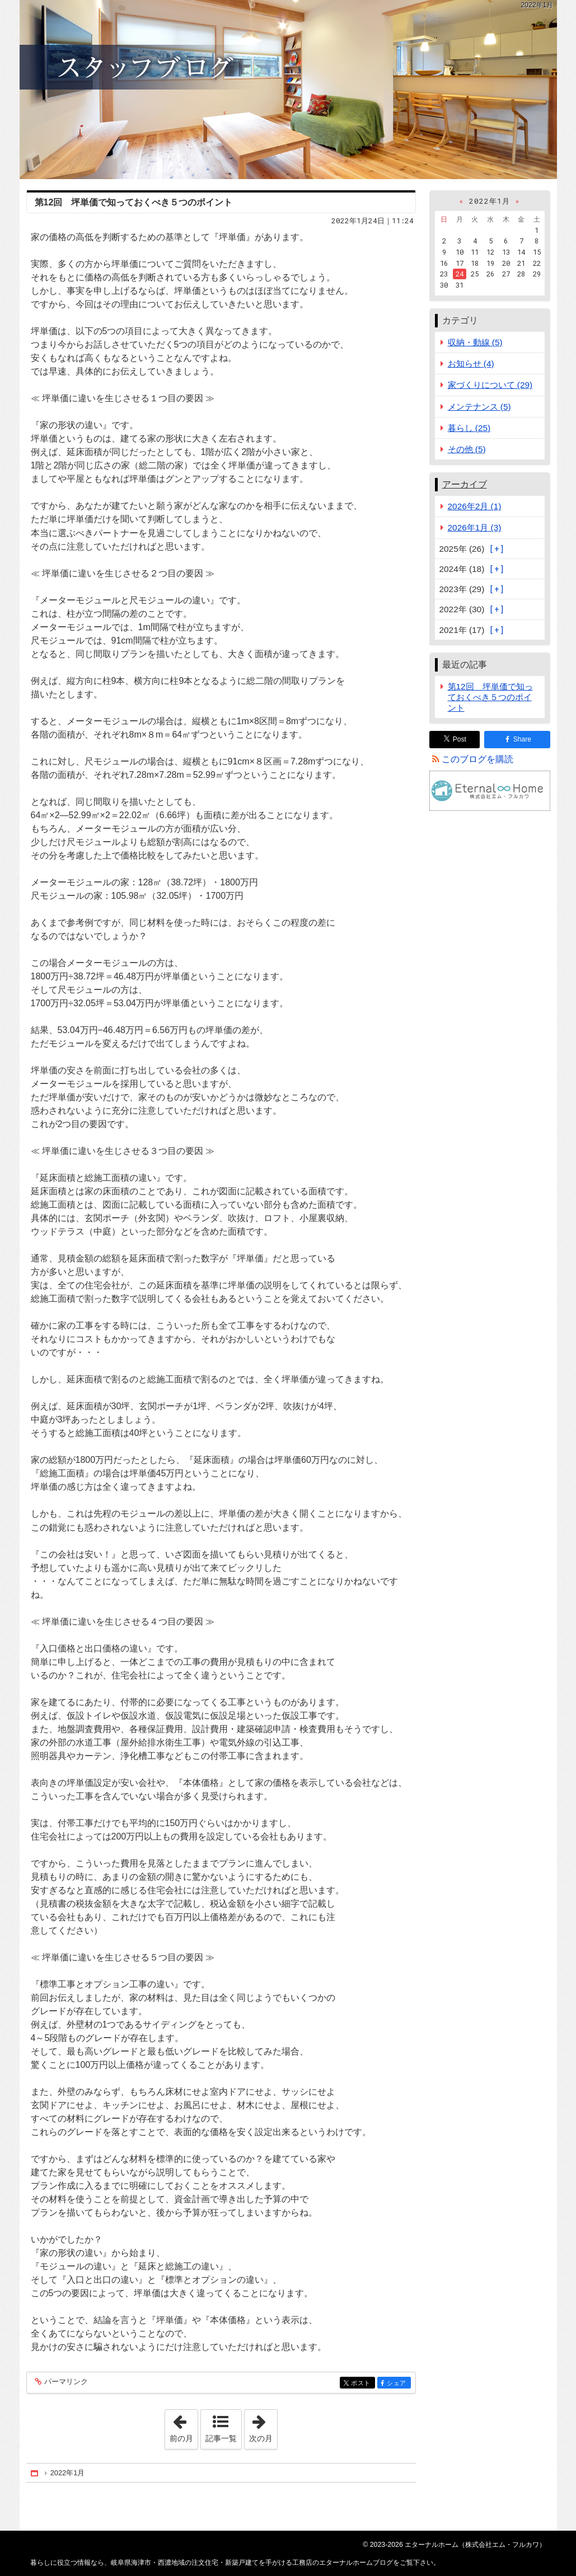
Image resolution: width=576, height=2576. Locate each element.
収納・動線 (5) (475, 342)
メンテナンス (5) (479, 406)
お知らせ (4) (471, 363)
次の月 (263, 2426)
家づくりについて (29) (490, 385)
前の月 (184, 2426)
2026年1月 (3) (475, 527)
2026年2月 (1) (475, 506)
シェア (397, 2384)
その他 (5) (467, 449)
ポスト (361, 2384)
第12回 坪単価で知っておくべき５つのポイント (134, 202)
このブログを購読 (477, 759)
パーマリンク (65, 2382)
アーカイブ (464, 484)
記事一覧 (221, 2438)
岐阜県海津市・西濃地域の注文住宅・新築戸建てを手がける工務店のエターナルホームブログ (288, 89)
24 (459, 273)
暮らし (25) (469, 428)
